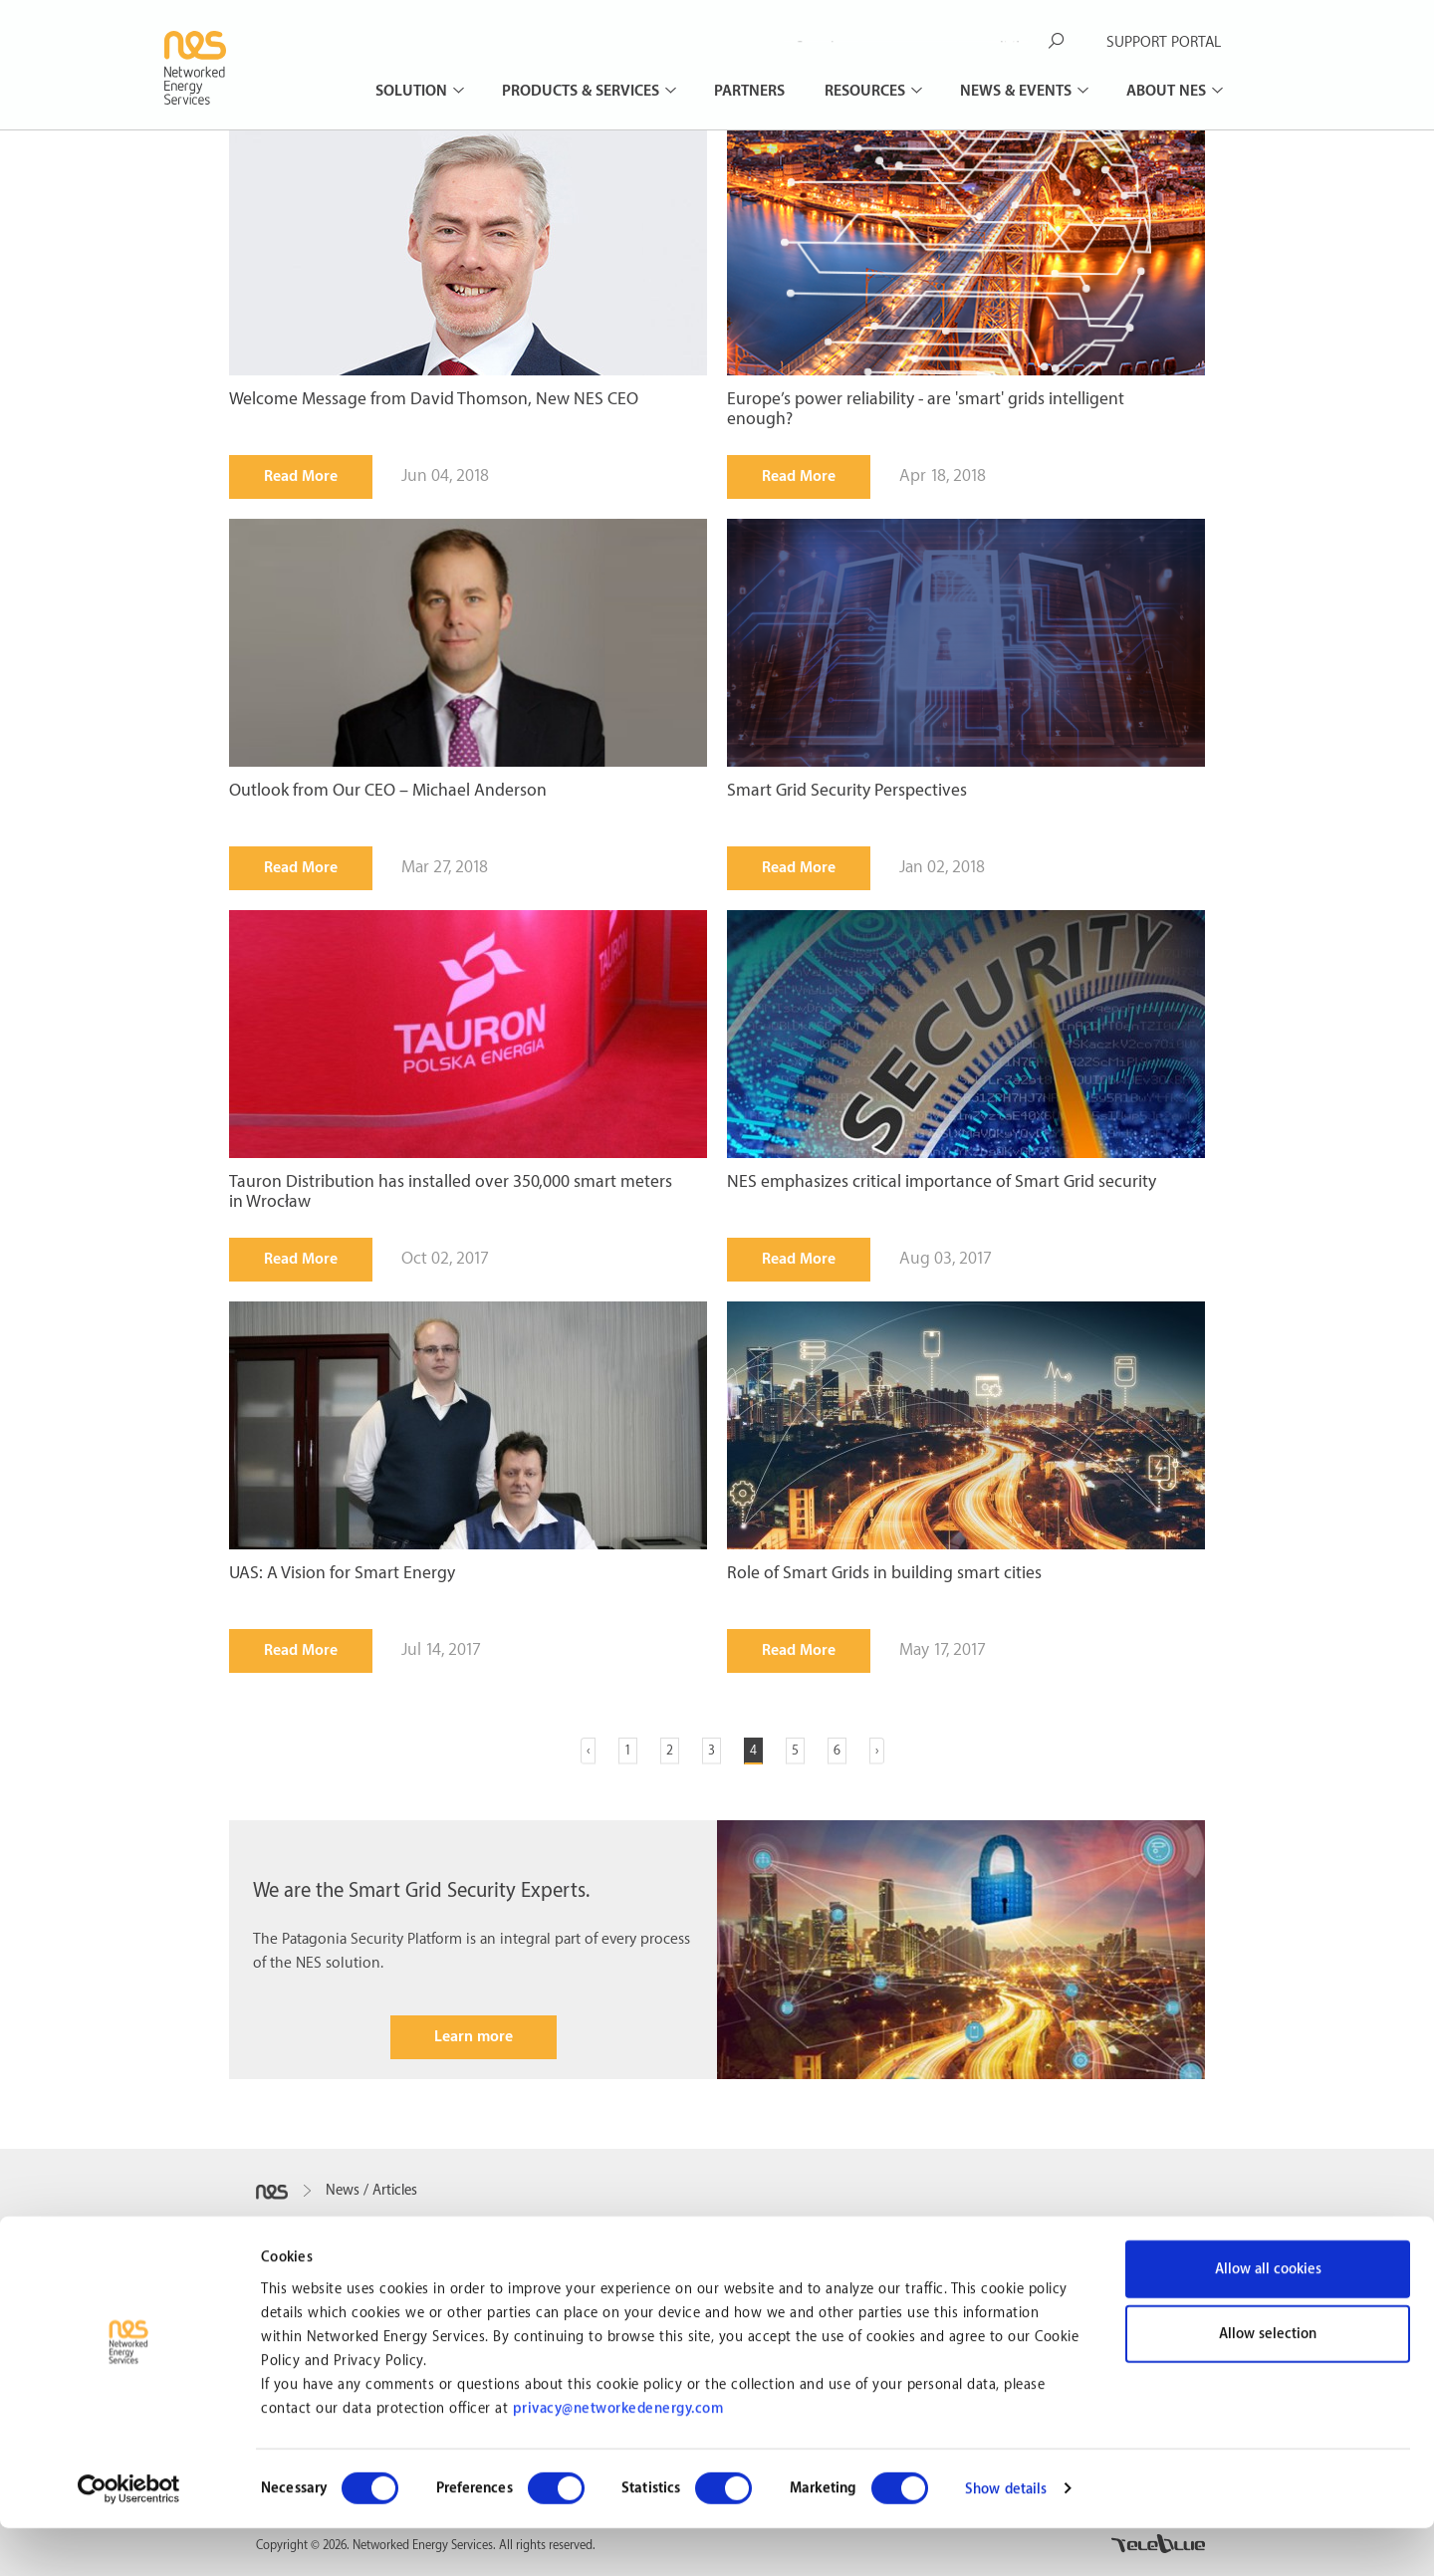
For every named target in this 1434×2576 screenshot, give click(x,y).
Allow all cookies (1268, 2317)
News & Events (1018, 91)
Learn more (473, 2036)
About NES (1168, 91)
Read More (301, 476)
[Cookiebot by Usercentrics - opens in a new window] (129, 2537)
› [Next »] (876, 1750)
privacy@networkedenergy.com (618, 2456)
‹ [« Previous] (588, 1750)
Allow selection (1267, 2383)
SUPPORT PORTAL (1163, 42)
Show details (1006, 2537)
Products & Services (582, 91)
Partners (749, 91)
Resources (867, 91)
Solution (413, 91)
